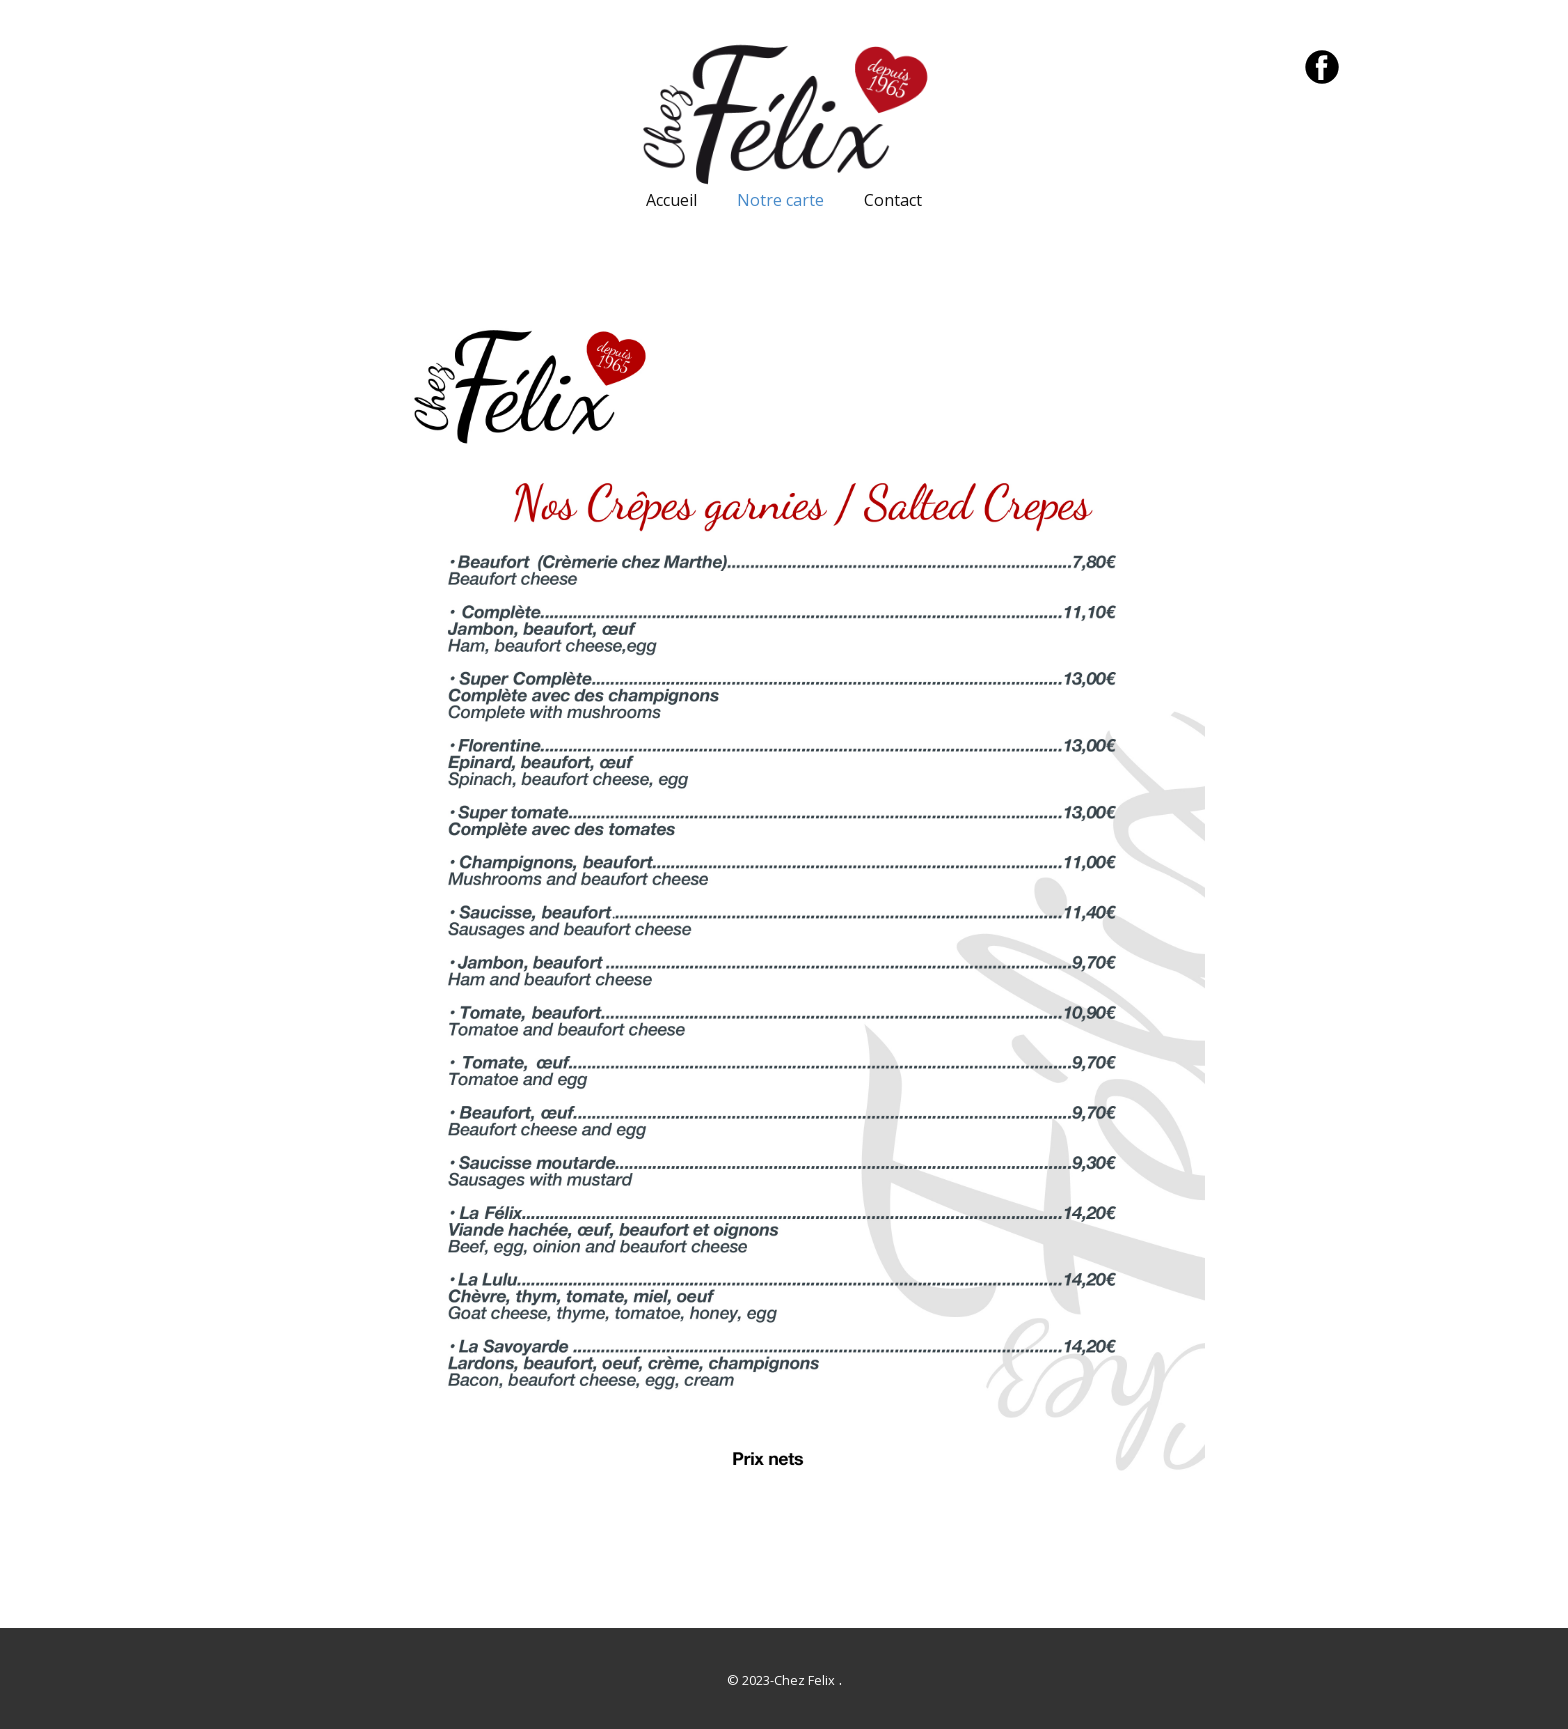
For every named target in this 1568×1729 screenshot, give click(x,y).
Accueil (671, 200)
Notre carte (780, 200)
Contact (893, 200)
